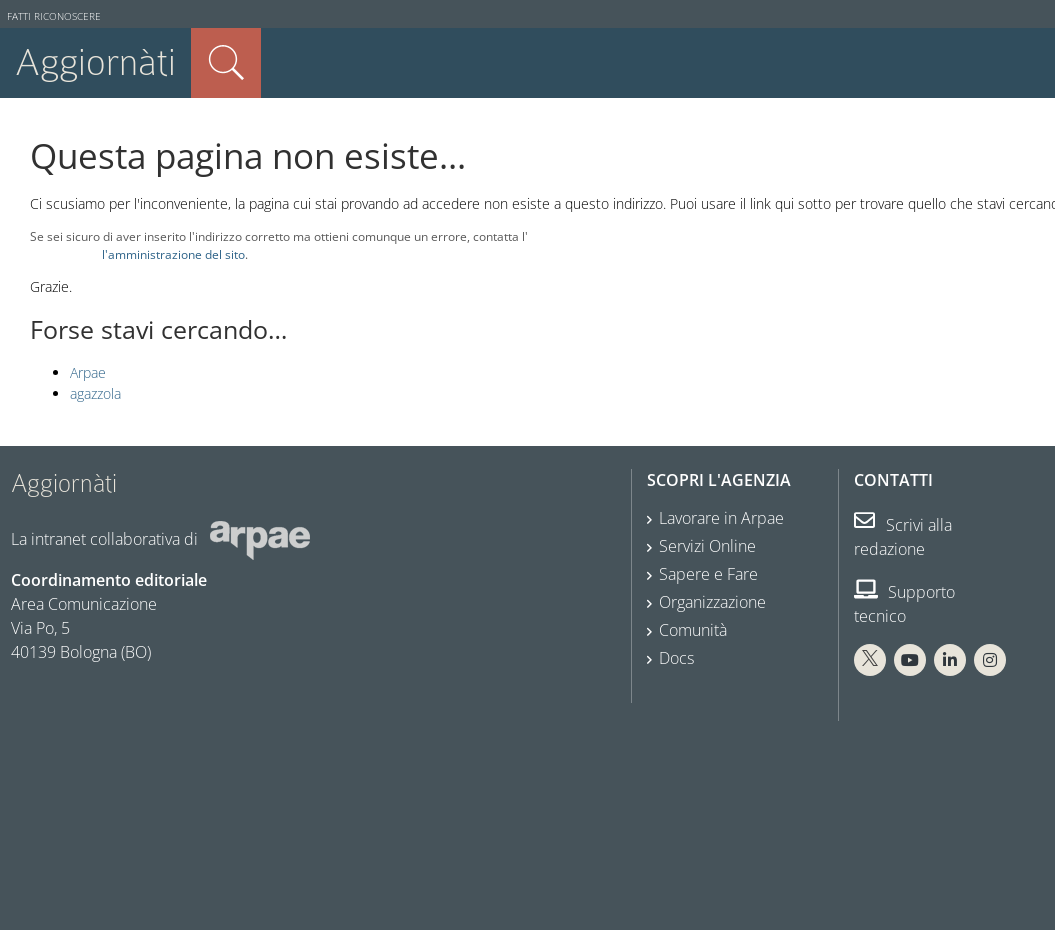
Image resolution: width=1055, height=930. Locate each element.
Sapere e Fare (708, 574)
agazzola (95, 393)
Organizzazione (712, 602)
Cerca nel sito (226, 63)
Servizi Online (707, 546)
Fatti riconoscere (54, 16)
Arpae (88, 372)
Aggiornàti (95, 62)
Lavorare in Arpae (721, 518)
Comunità (693, 630)
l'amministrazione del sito (173, 254)
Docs (676, 658)
